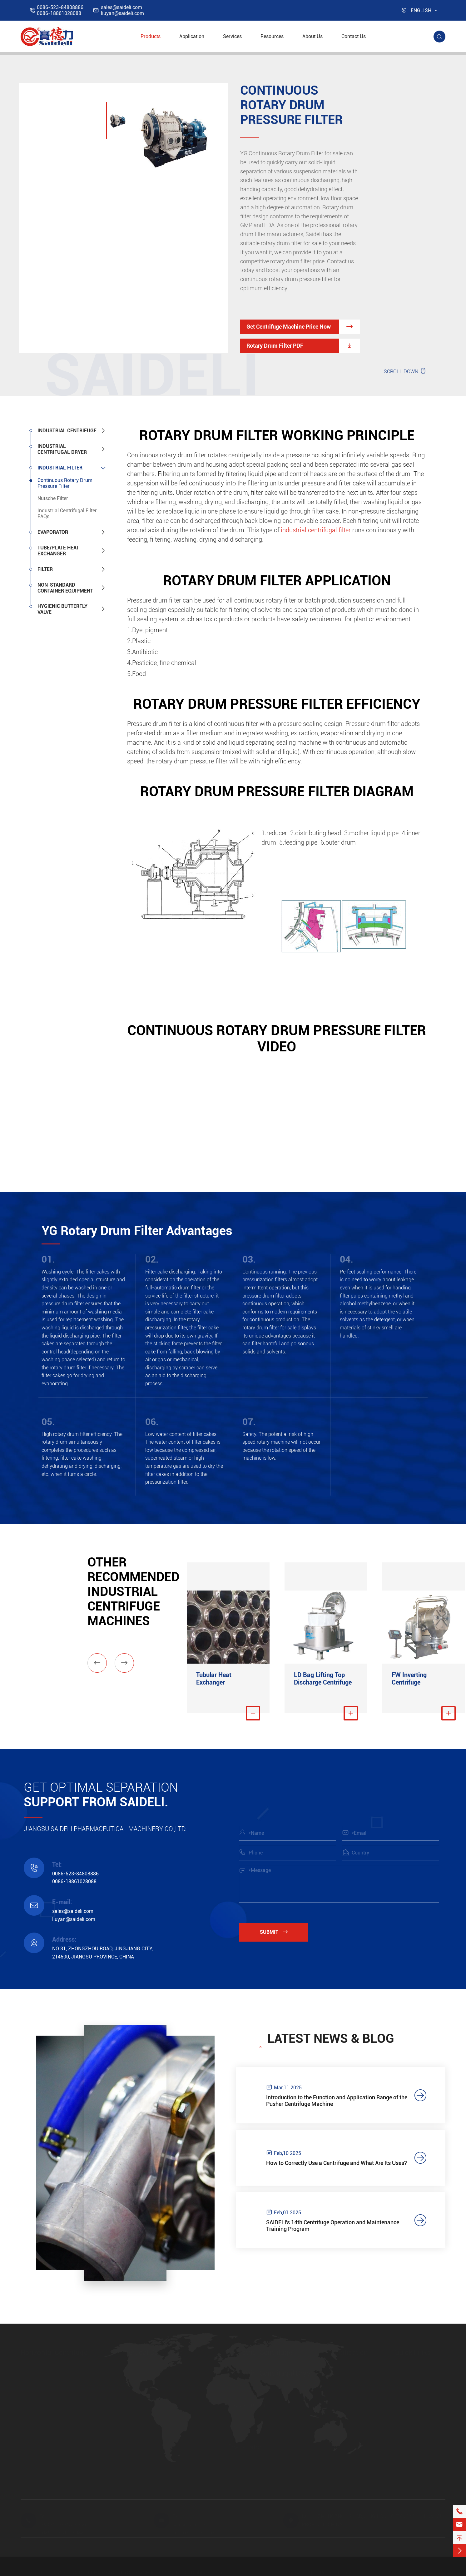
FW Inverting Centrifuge (409, 1678)
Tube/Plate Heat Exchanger (58, 551)
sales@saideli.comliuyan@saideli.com (122, 10)
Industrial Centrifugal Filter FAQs (67, 513)
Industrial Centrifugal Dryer (62, 449)
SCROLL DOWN (405, 371)
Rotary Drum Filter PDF (303, 346)
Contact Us (353, 36)
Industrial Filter (59, 468)
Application (191, 36)
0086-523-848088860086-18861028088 (60, 10)
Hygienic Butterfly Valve (62, 609)
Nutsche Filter (52, 498)
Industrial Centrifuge (67, 431)
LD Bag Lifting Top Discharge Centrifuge (323, 1678)
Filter (45, 569)
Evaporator (52, 532)
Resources (272, 36)
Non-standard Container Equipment (65, 588)
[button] (97, 1663)
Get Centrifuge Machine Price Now (303, 327)
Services (232, 36)
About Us (312, 36)
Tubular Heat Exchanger (213, 1678)
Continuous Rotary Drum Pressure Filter (64, 483)
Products (151, 36)
